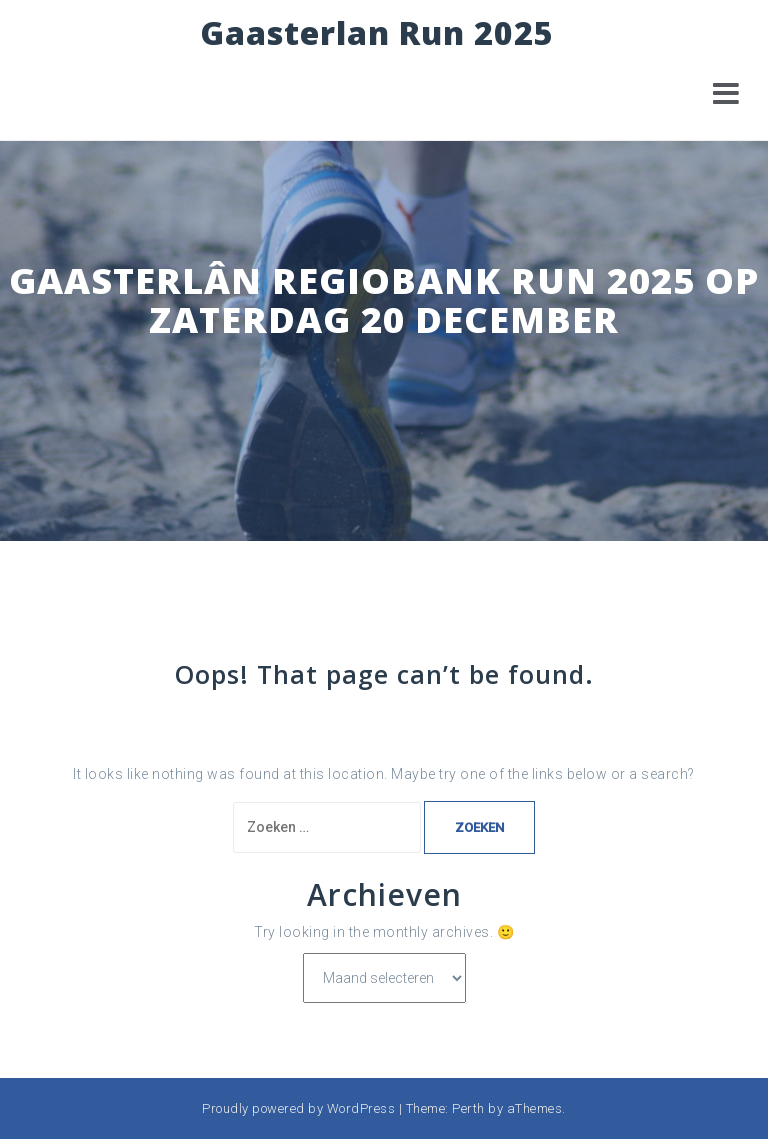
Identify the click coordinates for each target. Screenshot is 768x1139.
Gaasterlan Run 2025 (377, 32)
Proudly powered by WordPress (298, 1108)
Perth (468, 1108)
